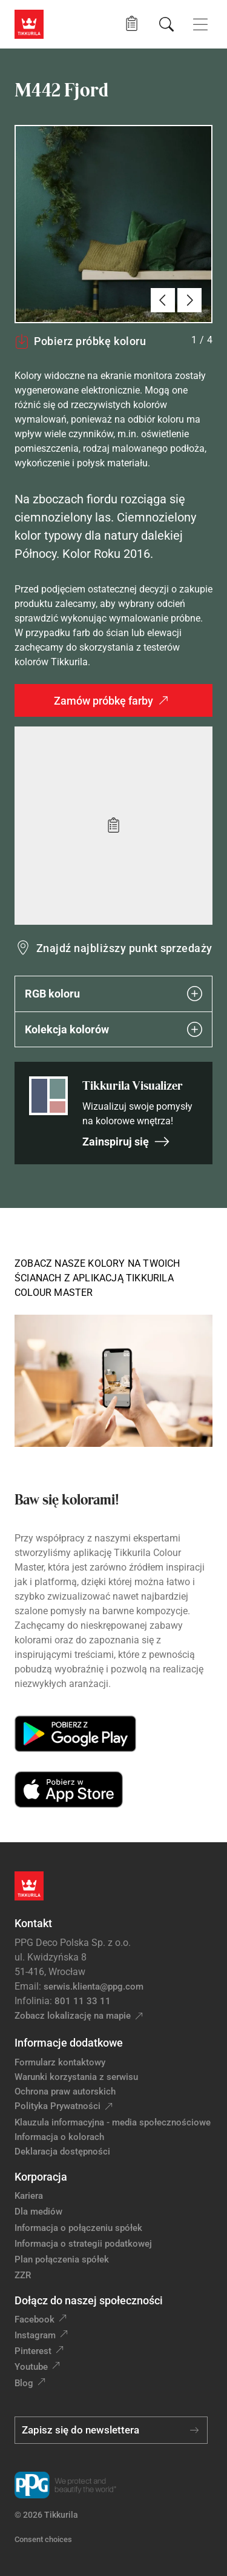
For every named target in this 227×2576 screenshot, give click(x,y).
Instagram (35, 2335)
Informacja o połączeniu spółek (78, 2227)
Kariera (29, 2195)
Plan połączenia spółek (62, 2259)
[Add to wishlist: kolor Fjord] (113, 825)
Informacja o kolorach (59, 2137)
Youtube (31, 2366)
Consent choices (43, 2539)
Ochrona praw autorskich (65, 2091)
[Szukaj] (166, 24)
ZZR (23, 2275)
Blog (24, 2383)
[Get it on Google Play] (75, 1734)
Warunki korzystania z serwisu (76, 2076)
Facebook (34, 2319)
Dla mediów (38, 2211)
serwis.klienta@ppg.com (93, 1986)
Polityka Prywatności (57, 2106)
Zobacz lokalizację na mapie (73, 2015)
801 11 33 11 (82, 2001)
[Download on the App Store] (69, 1789)
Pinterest (33, 2351)
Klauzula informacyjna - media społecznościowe (113, 2122)
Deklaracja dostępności (62, 2151)
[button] (131, 24)
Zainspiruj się (126, 1141)
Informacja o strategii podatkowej (83, 2243)
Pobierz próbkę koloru (80, 341)
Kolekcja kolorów (113, 1029)
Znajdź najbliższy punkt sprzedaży (124, 948)
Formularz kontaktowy (60, 2062)
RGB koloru (113, 993)
